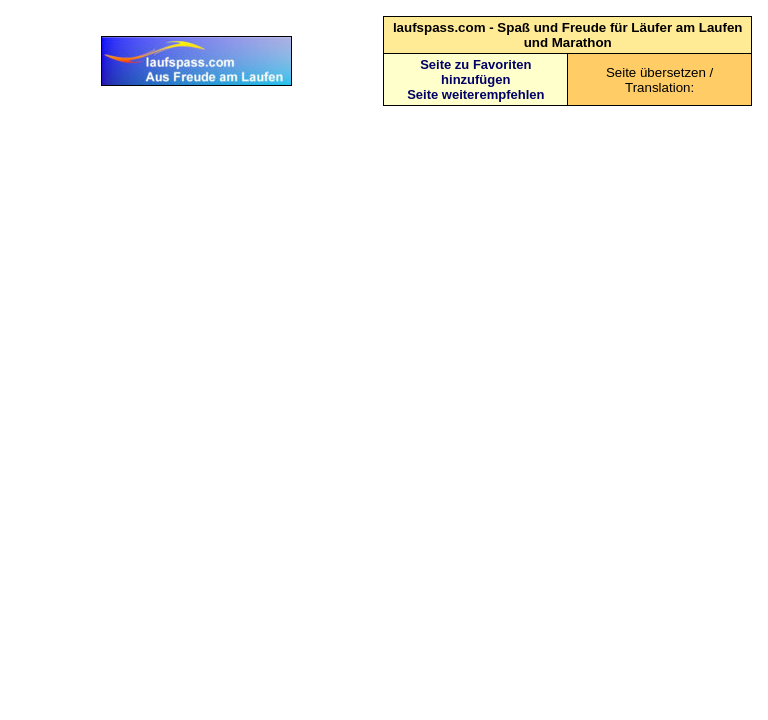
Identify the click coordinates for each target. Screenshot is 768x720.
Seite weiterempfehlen (475, 94)
